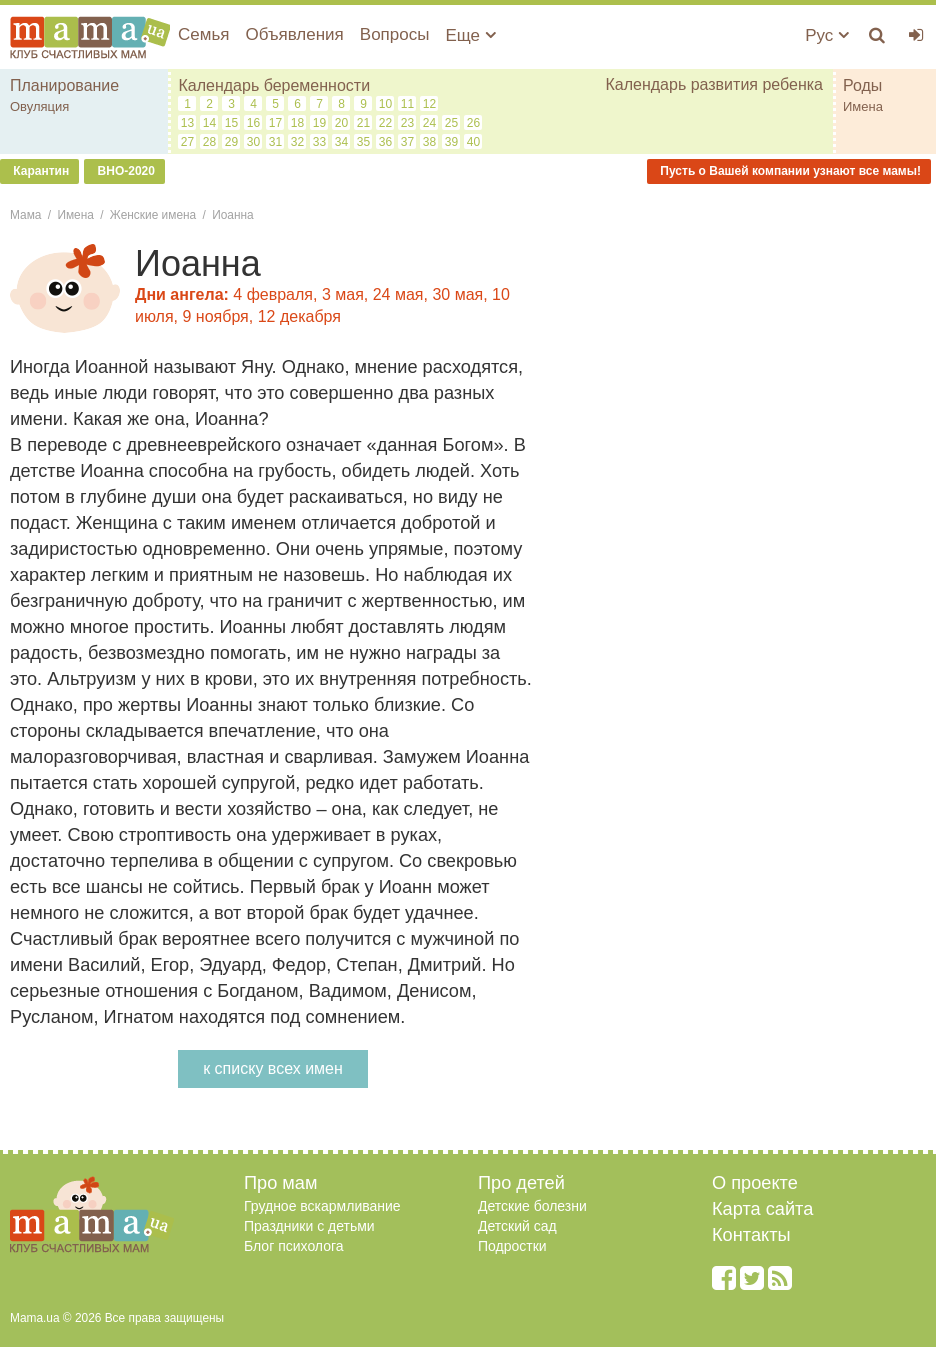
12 (429, 104)
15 (231, 123)
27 (187, 142)
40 (473, 142)
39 (451, 142)
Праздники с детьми (309, 1226)
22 (385, 123)
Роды (862, 85)
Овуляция (39, 106)
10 (385, 104)
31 (275, 142)
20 (341, 123)
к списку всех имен (273, 1068)
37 (407, 142)
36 (385, 142)
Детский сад (517, 1226)
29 (231, 142)
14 (209, 123)
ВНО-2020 (124, 171)
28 (209, 142)
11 (407, 104)
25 (451, 123)
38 (429, 142)
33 (319, 142)
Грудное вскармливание (322, 1206)
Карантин (39, 171)
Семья (203, 34)
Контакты (751, 1235)
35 (363, 142)
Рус (827, 35)
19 (319, 123)
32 (297, 142)
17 (275, 123)
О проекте (755, 1183)
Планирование (64, 85)
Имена (863, 106)
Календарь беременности (274, 85)
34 (341, 142)
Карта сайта (762, 1209)
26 (473, 123)
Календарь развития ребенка (714, 84)
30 (253, 142)
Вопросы (395, 34)
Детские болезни (532, 1206)
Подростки (512, 1246)
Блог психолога (294, 1246)
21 (363, 123)
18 (297, 123)
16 (253, 123)
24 (429, 123)
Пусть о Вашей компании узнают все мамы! (789, 171)
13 (187, 123)
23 (407, 123)
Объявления (294, 34)
